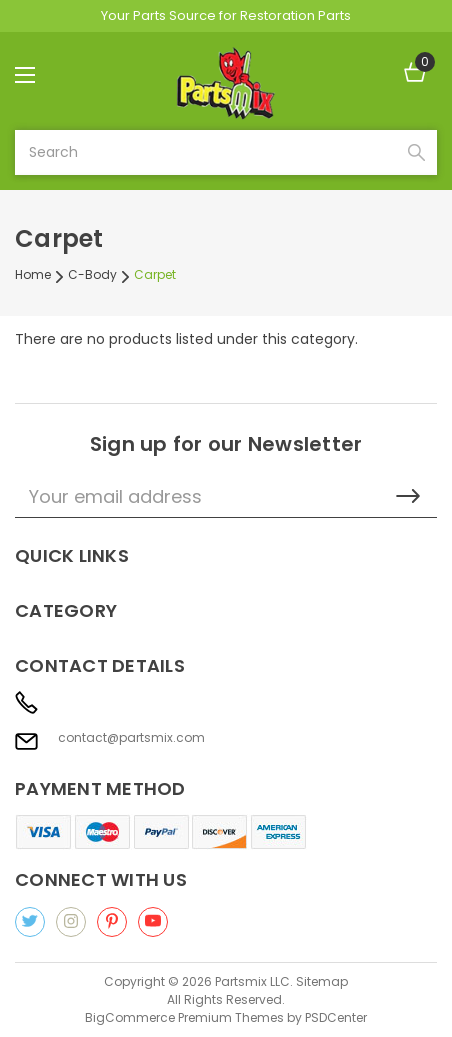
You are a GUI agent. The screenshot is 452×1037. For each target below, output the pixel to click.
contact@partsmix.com (131, 738)
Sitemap (322, 981)
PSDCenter (336, 1017)
